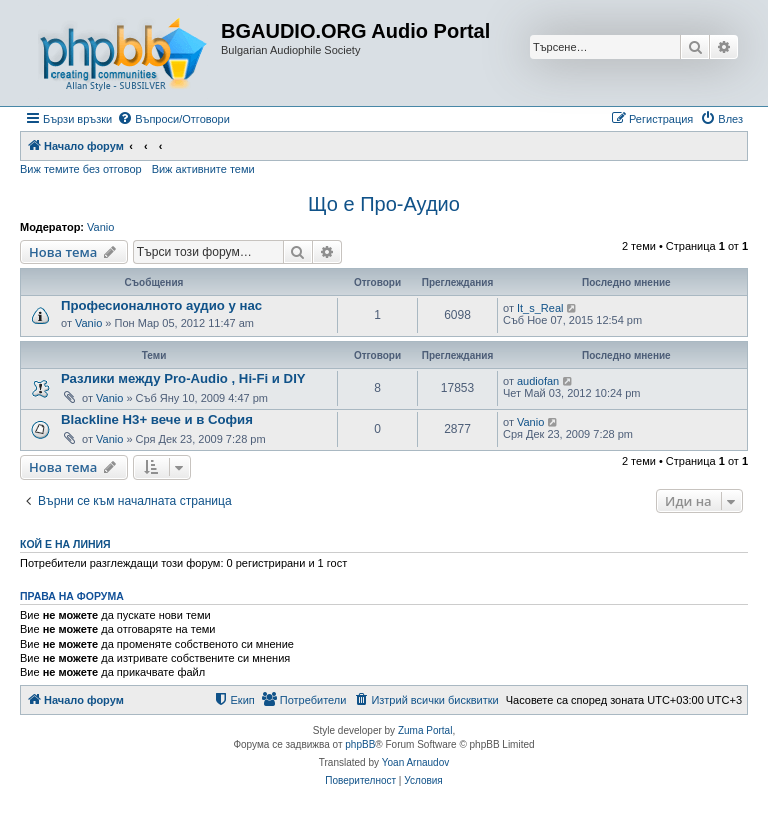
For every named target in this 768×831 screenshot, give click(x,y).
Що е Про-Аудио (384, 204)
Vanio (100, 227)
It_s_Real (540, 308)
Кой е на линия (65, 544)
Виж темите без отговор (81, 169)
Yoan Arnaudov (415, 762)
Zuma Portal (425, 730)
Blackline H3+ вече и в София (157, 419)
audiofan (538, 381)
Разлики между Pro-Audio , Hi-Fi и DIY (183, 378)
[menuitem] (173, 119)
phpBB (360, 744)
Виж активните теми (203, 169)
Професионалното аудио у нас (161, 305)
